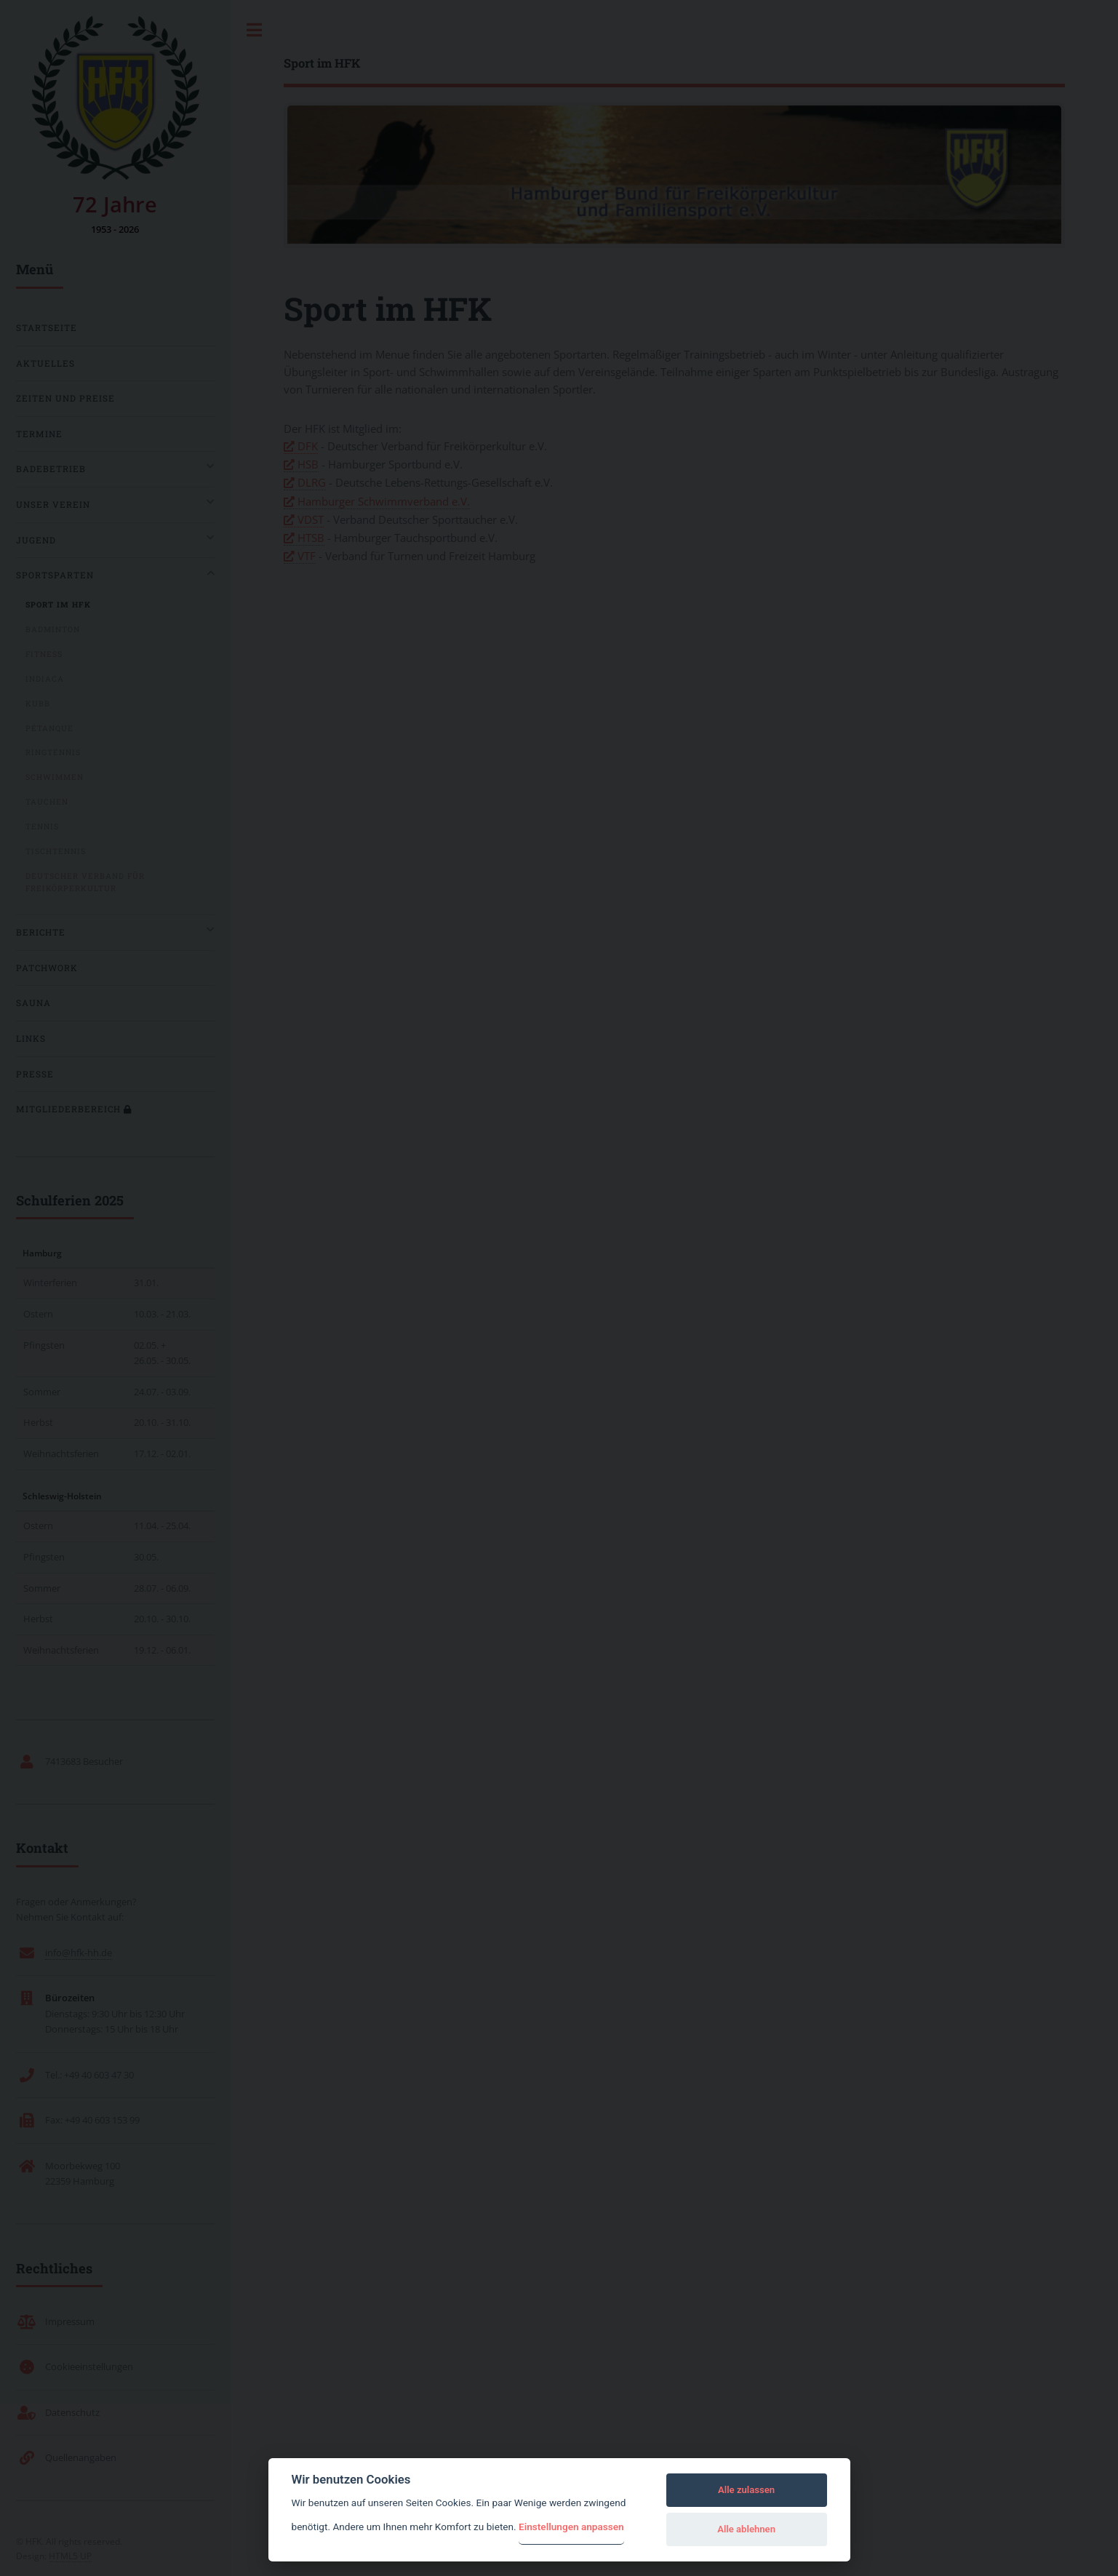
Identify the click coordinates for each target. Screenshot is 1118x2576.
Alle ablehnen (746, 2529)
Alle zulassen (746, 2489)
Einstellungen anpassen (571, 2526)
